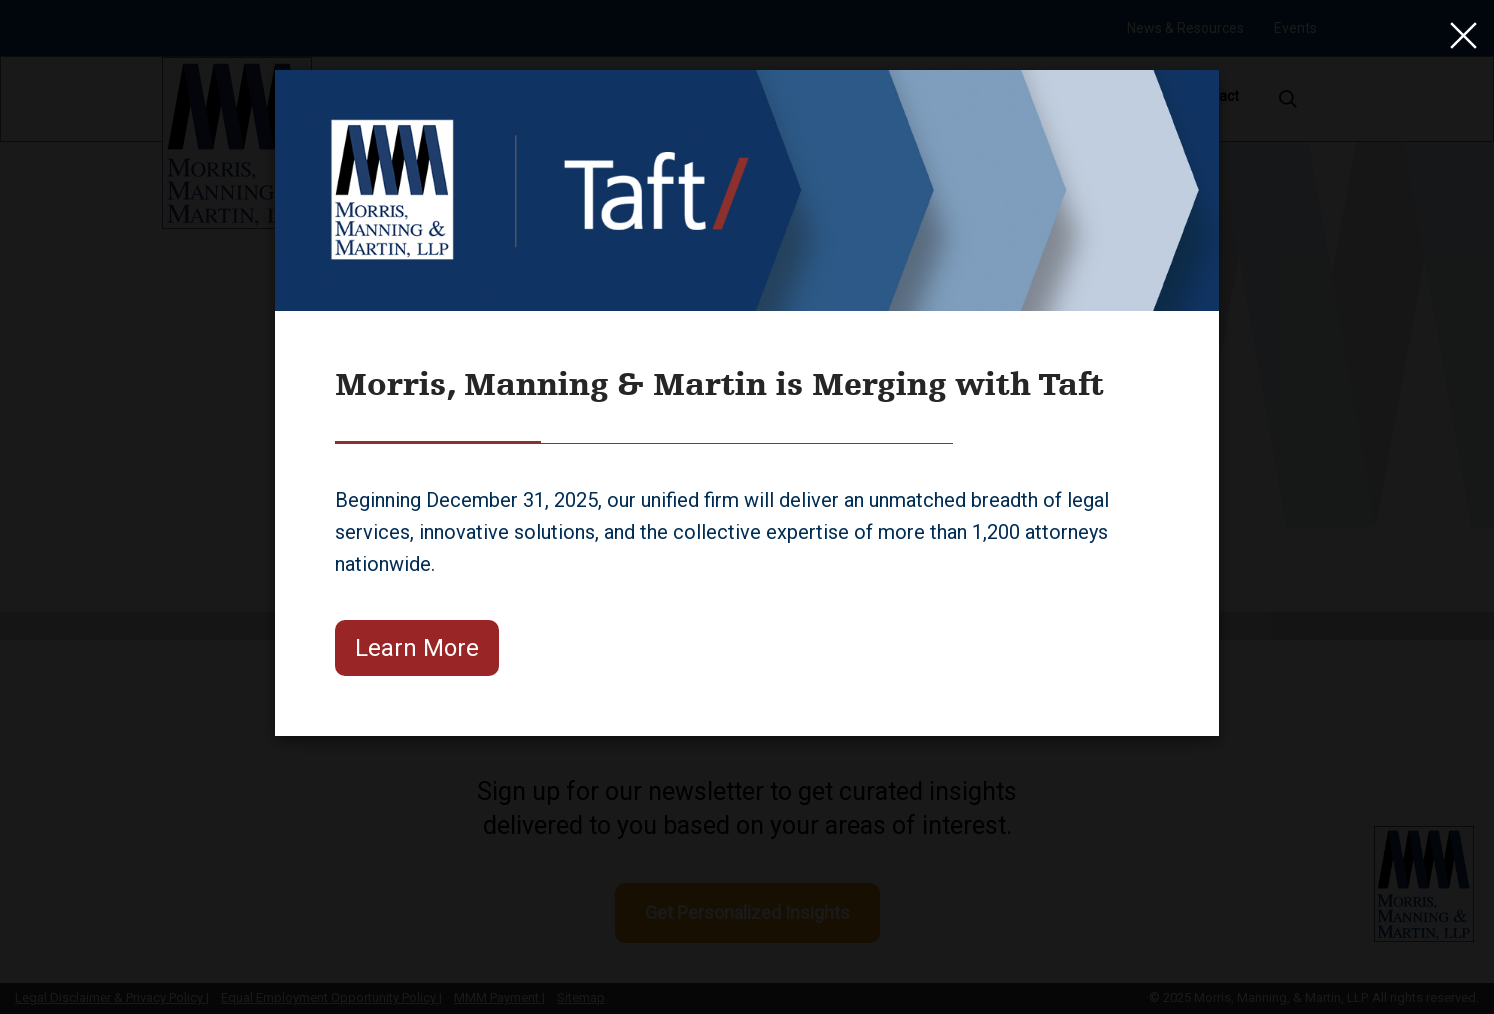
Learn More (417, 648)
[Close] (1459, 35)
